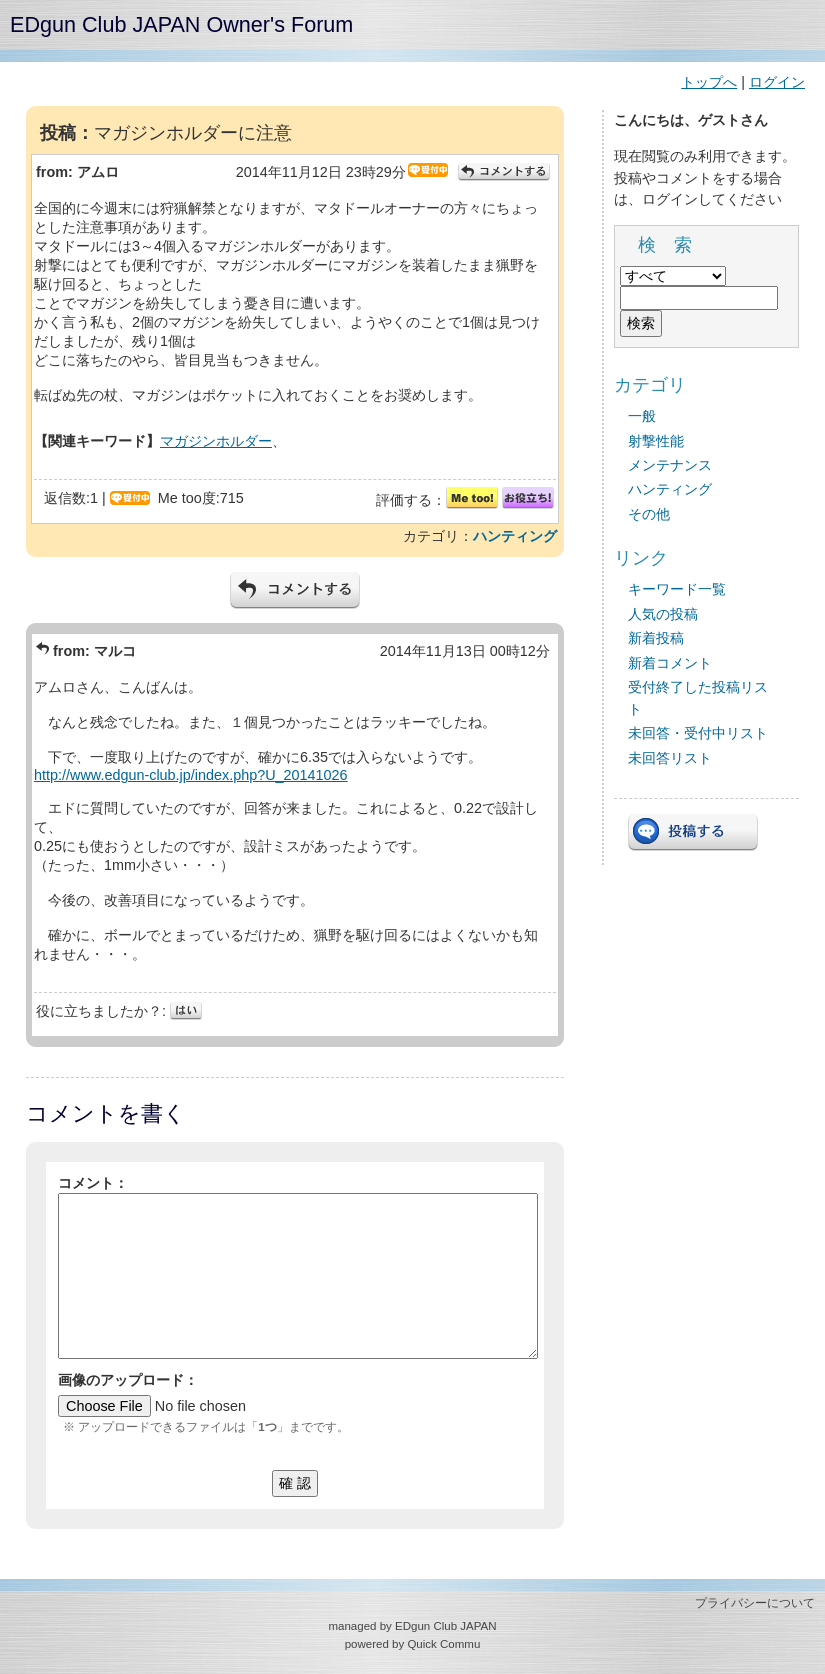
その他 (649, 514)
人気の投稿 (663, 614)
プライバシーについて (755, 1603)
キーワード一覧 (677, 589)
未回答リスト (670, 758)
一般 (642, 416)
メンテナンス (670, 465)
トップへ (709, 82)
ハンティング (515, 536)
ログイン (777, 82)
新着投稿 (656, 638)
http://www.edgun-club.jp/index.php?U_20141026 (191, 775)
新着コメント (670, 663)
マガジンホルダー (216, 441)
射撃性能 (656, 441)
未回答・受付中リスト (698, 733)
